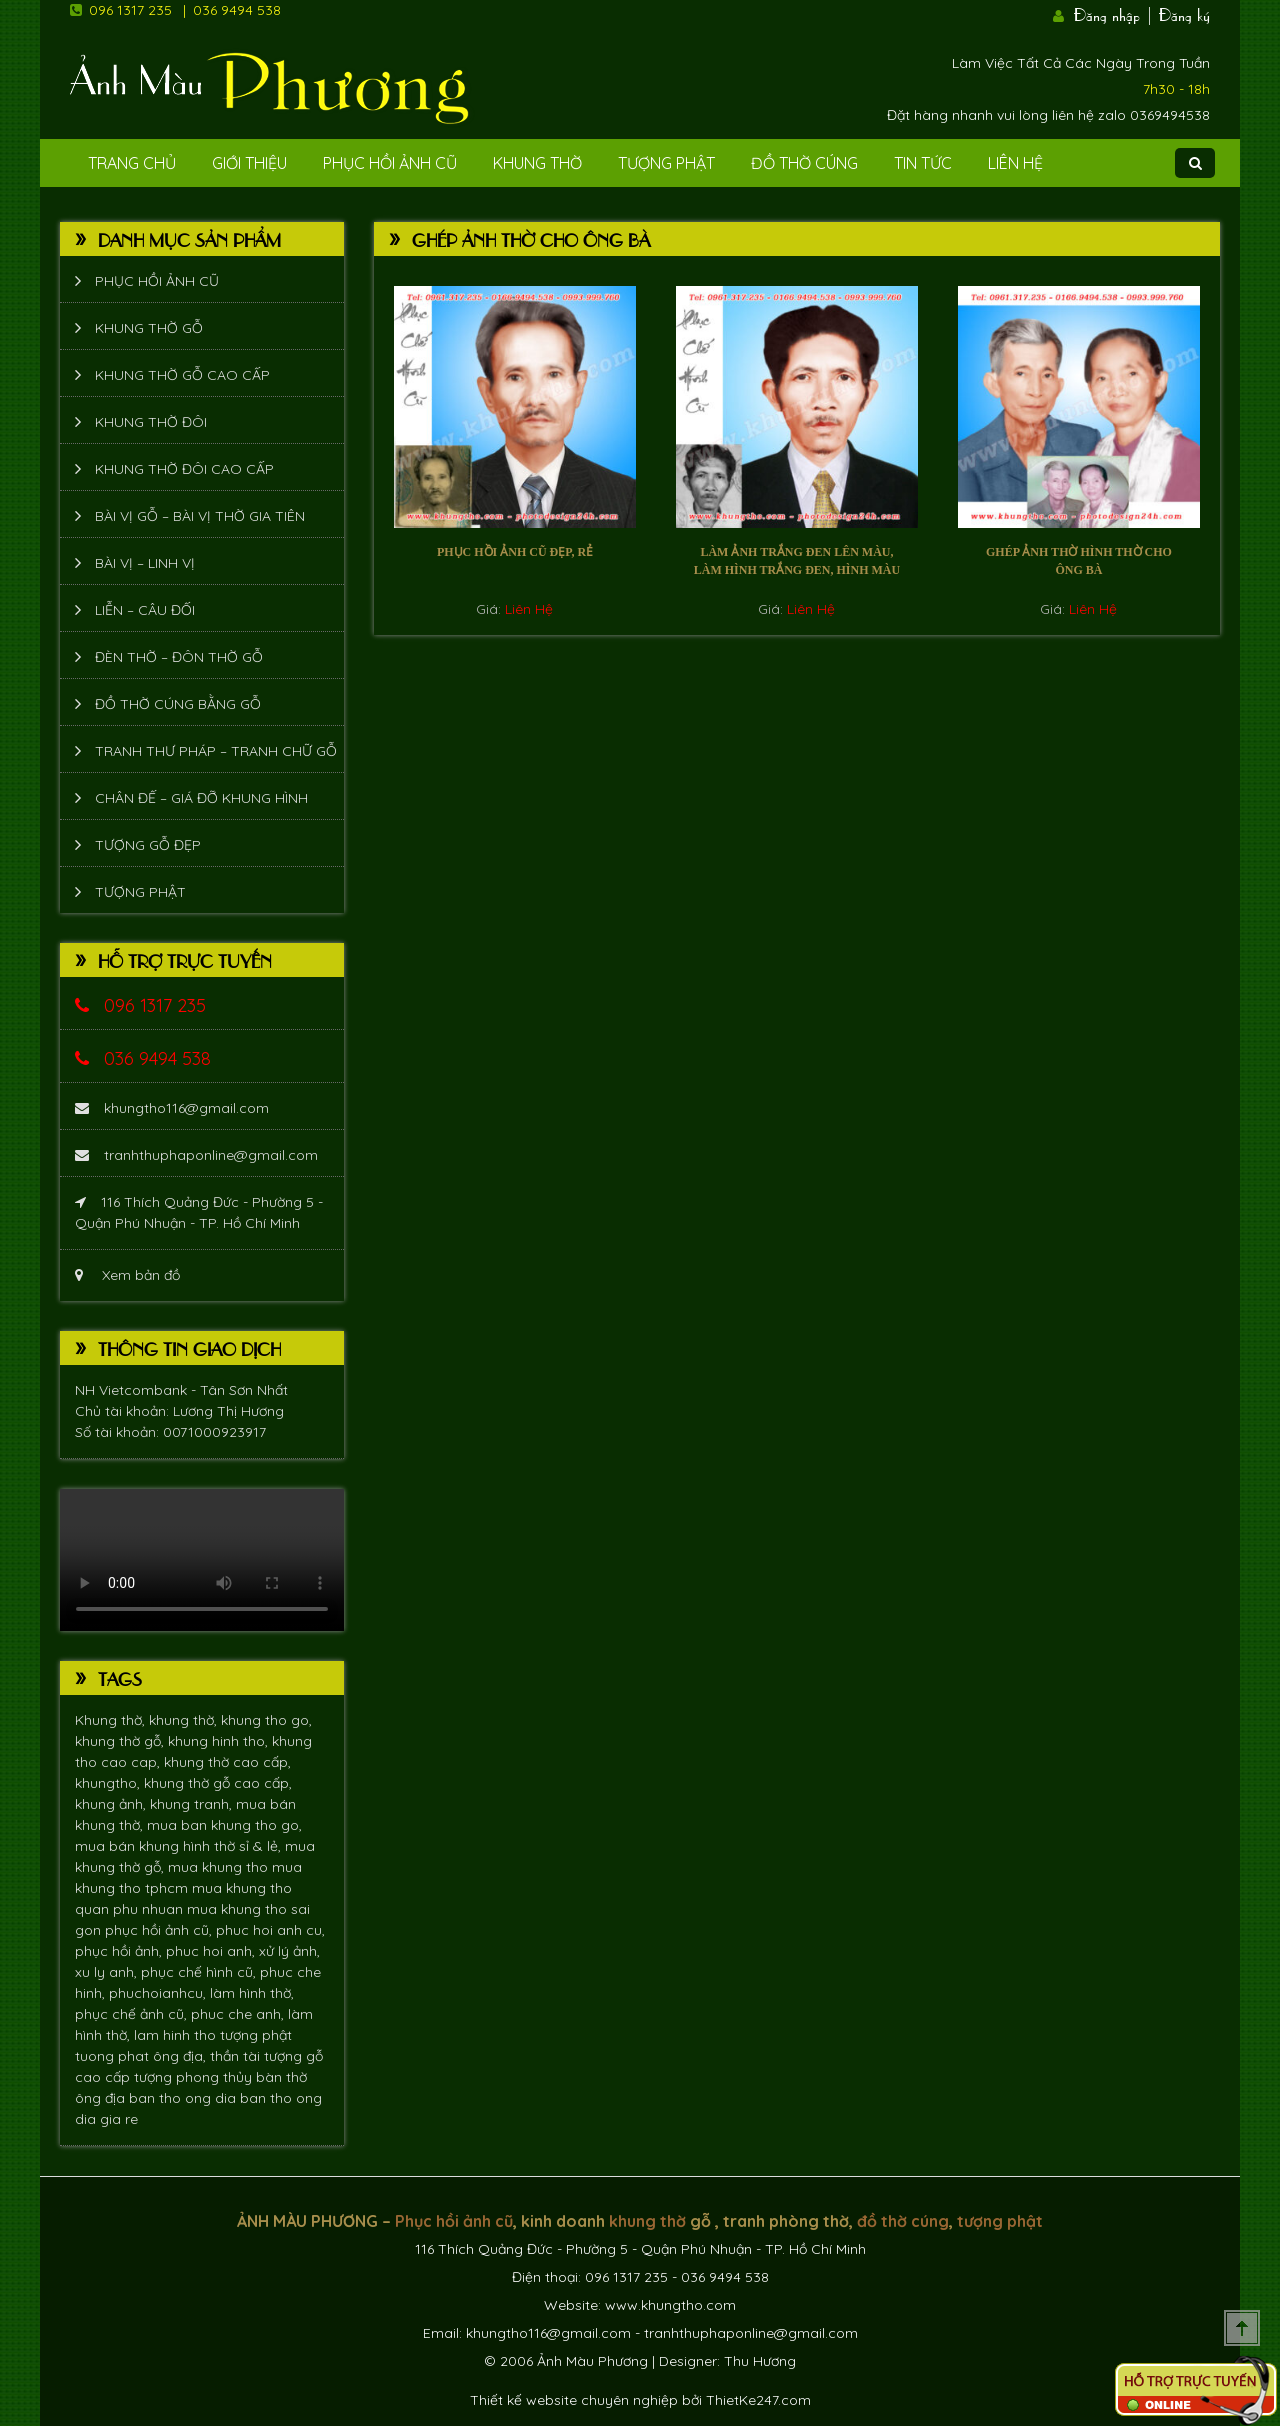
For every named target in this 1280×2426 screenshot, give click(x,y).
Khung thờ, (112, 1720)
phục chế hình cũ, (200, 1972)
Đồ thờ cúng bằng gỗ (178, 704)
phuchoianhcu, (159, 1993)
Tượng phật (666, 163)
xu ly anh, (108, 1972)
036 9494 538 (237, 10)
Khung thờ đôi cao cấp (184, 469)
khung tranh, (193, 1804)
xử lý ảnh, (289, 1951)
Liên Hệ (1015, 163)
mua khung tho (220, 1867)
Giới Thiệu (249, 163)
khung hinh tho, (220, 1741)
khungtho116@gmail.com (172, 1108)
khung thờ (647, 2221)
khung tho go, (266, 1720)
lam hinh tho (177, 2035)
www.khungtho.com (670, 2305)
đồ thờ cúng (903, 2221)
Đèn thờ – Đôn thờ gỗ (179, 657)
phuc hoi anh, (212, 1951)
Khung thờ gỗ (149, 328)
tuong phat (114, 2056)
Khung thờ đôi (151, 422)
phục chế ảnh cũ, (133, 2014)
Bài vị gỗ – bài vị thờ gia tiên (200, 516)
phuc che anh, (239, 2014)
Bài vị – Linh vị (145, 563)
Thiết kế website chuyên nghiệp (574, 2400)
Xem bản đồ (127, 1275)
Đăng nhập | (1114, 13)
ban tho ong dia (184, 2098)
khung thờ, (185, 1720)
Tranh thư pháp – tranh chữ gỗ (216, 751)
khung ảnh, (112, 1804)
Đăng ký (1184, 13)
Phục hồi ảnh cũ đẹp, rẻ (515, 552)
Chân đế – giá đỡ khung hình (201, 798)
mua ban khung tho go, (224, 1825)
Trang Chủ (132, 163)
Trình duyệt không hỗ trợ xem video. (202, 1560)
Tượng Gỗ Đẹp (148, 845)
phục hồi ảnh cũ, (160, 1930)
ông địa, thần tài (208, 2056)
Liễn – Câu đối (145, 610)
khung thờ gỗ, (121, 1741)
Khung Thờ (537, 163)
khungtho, (109, 1783)
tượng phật (256, 2035)
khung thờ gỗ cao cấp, (218, 1783)
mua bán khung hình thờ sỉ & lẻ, (180, 1846)
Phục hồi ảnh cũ (390, 163)
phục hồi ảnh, (120, 1951)
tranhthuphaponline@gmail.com (196, 1155)
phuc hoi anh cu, (270, 1930)
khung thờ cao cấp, (227, 1762)
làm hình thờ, (252, 1993)
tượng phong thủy (195, 2077)
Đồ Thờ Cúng (804, 163)
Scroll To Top (1242, 2328)
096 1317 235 (130, 10)
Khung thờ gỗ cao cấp (182, 375)
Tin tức (923, 163)
